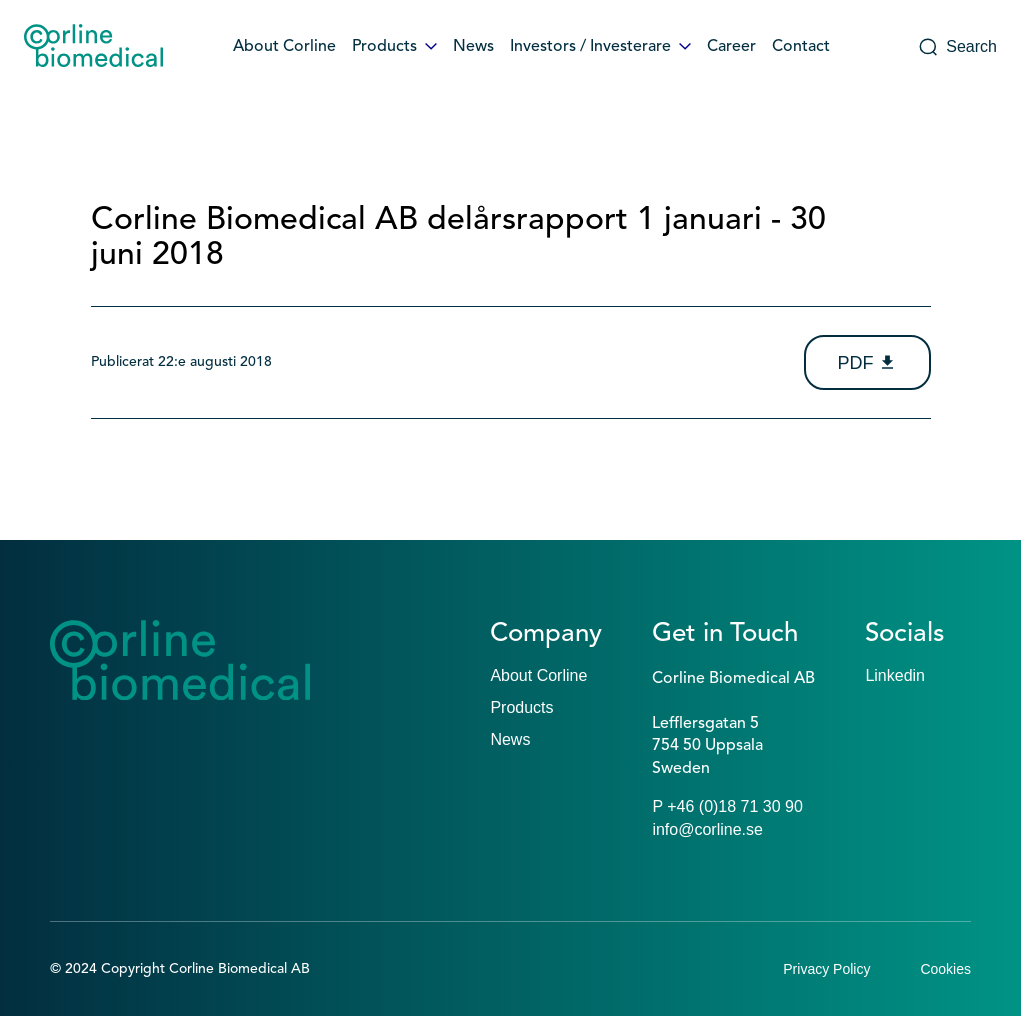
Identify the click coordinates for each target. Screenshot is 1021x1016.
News (473, 47)
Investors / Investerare (600, 47)
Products (394, 47)
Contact (801, 47)
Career (731, 47)
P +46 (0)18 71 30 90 (727, 806)
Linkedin (895, 675)
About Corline (284, 47)
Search (957, 47)
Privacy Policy (826, 969)
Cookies (945, 969)
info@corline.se (707, 829)
